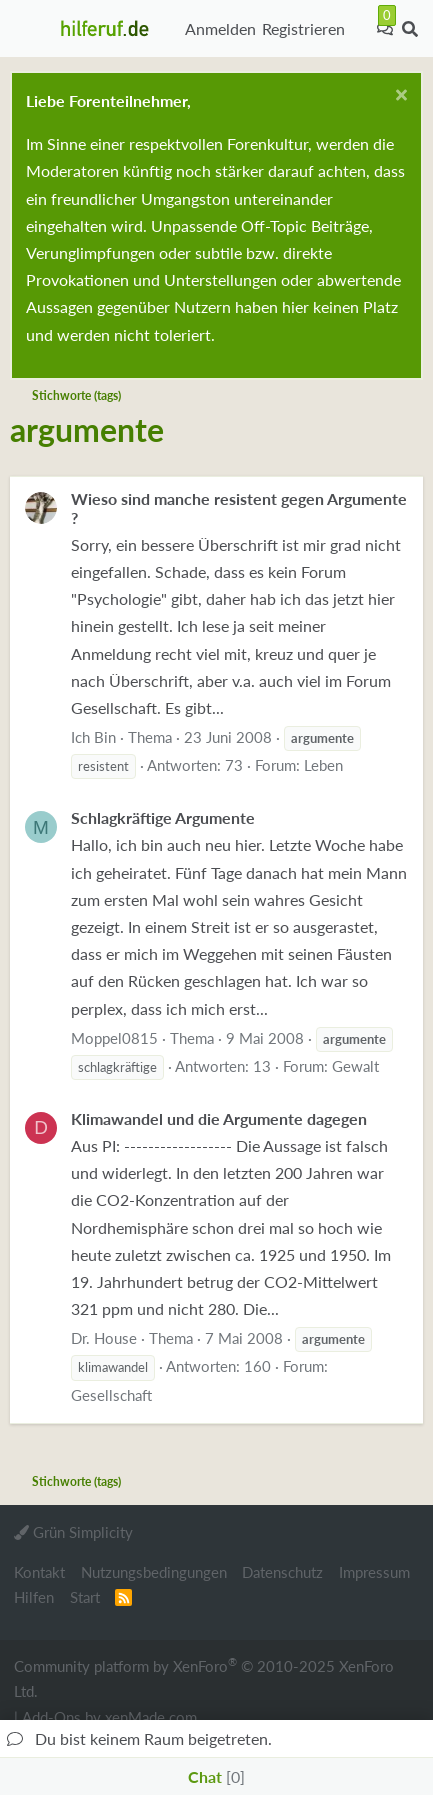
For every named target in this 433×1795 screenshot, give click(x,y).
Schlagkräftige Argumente (163, 817)
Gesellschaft (111, 1395)
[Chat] (385, 29)
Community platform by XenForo (204, 1677)
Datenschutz (282, 1572)
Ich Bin (93, 737)
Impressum (374, 1572)
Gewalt (355, 1066)
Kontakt (39, 1572)
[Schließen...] (398, 97)
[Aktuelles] (361, 29)
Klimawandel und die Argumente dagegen (219, 1118)
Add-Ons (51, 1717)
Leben (323, 765)
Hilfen (34, 1597)
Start (85, 1597)
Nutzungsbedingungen (154, 1572)
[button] (30, 29)
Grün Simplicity (73, 1532)
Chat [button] (216, 1776)
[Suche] (409, 29)
